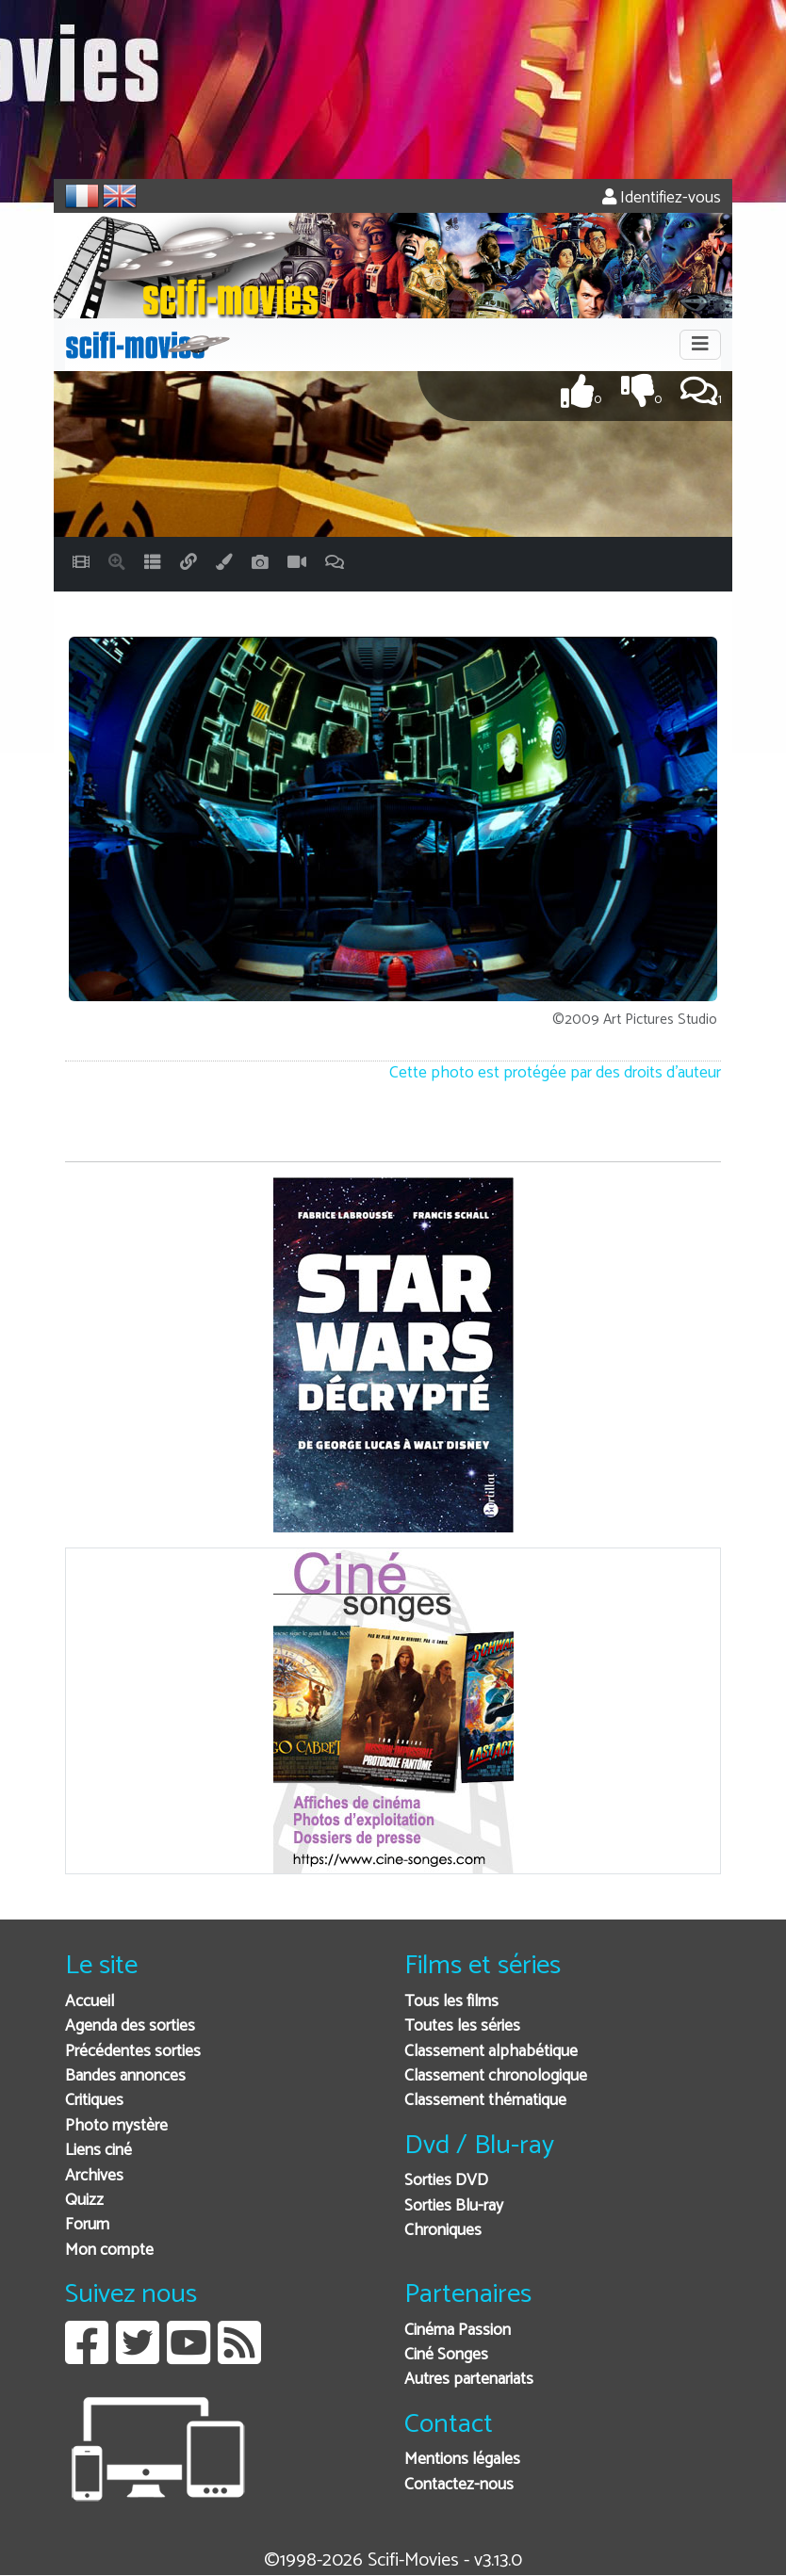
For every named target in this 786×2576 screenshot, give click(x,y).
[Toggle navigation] (700, 345)
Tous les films (451, 2002)
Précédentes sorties (133, 2052)
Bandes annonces (125, 2076)
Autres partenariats (468, 2379)
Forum (87, 2225)
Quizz (84, 2200)
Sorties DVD (446, 2181)
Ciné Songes (446, 2355)
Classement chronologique (495, 2076)
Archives (94, 2176)
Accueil (89, 2002)
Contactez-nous (459, 2485)
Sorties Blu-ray (453, 2206)
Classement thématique (485, 2100)
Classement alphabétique (491, 2052)
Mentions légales (462, 2459)
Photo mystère (116, 2126)
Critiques (94, 2100)
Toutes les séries (462, 2026)
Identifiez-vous (661, 198)
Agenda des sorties (130, 2026)
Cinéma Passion (457, 2330)
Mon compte (109, 2250)
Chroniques (443, 2230)
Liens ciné (98, 2150)
